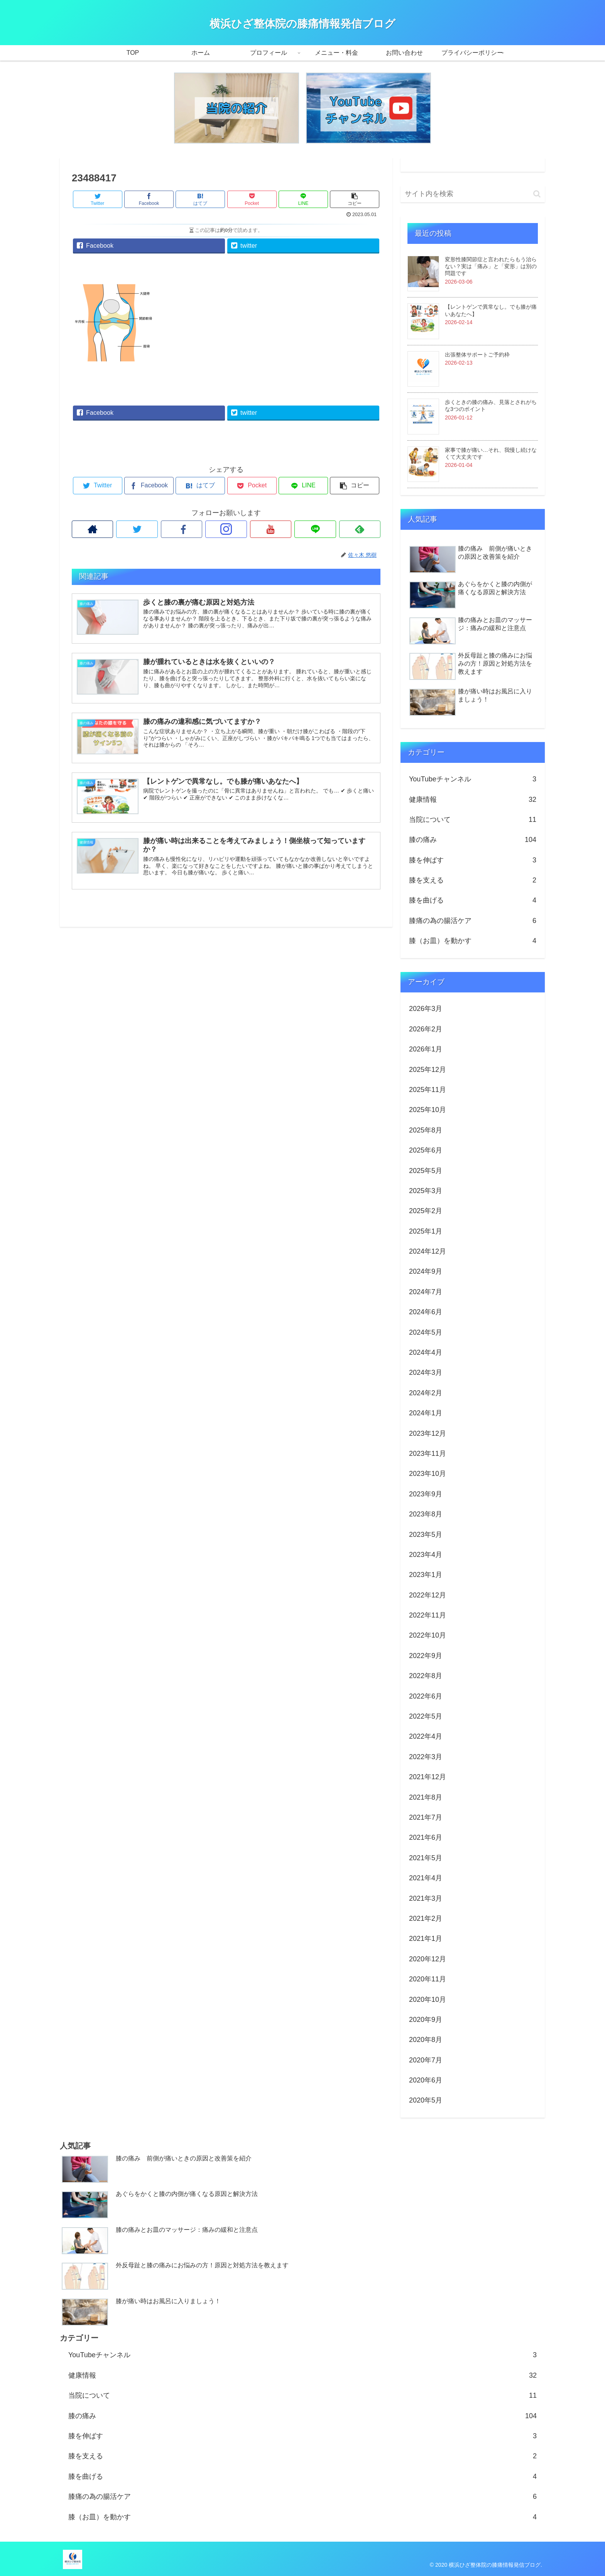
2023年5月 (425, 1534)
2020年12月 (427, 1959)
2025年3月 (425, 1191)
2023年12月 (427, 1433)
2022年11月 (427, 1615)
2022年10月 (427, 1635)
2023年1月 (425, 1575)
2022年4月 (425, 1736)
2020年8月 (425, 2040)
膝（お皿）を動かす (472, 941)
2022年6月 (425, 1696)
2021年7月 (425, 1817)
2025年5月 (425, 1171)
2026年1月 (425, 1049)
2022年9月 (425, 1656)
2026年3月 (425, 1008)
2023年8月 (425, 1514)
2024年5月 (425, 1332)
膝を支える (472, 880)
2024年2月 (425, 1393)
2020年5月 (425, 2100)
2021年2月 (425, 1918)
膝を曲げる (472, 900)
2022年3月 (425, 1757)
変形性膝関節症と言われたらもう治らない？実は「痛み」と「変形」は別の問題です (491, 266)
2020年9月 (425, 2019)
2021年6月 (425, 1837)
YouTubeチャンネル (472, 779)
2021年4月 (425, 1878)
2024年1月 (425, 1413)
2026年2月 (425, 1029)
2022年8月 (425, 1676)
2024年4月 (425, 1352)
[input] (473, 194)
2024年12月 (427, 1251)
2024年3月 (425, 1372)
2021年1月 (425, 1938)
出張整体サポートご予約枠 (477, 355)
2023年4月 (425, 1554)
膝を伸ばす (472, 860)
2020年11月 (427, 1979)
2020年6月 (425, 2080)
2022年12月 (427, 1595)
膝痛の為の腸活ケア (472, 920)
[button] (537, 193)
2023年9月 (425, 1494)
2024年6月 (425, 1312)
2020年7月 (425, 2060)
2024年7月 (425, 1292)
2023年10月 (427, 1473)
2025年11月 (427, 1090)
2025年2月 (425, 1211)
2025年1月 (425, 1231)
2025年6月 (425, 1150)
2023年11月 (427, 1453)
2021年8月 (425, 1797)
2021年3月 (425, 1898)
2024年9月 (425, 1271)
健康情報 (472, 799)
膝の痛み (472, 839)
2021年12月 (427, 1777)
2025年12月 (427, 1069)
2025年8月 (425, 1130)
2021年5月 (425, 1858)
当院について (472, 819)
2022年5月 (425, 1716)
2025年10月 (427, 1110)
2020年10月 (427, 1999)
